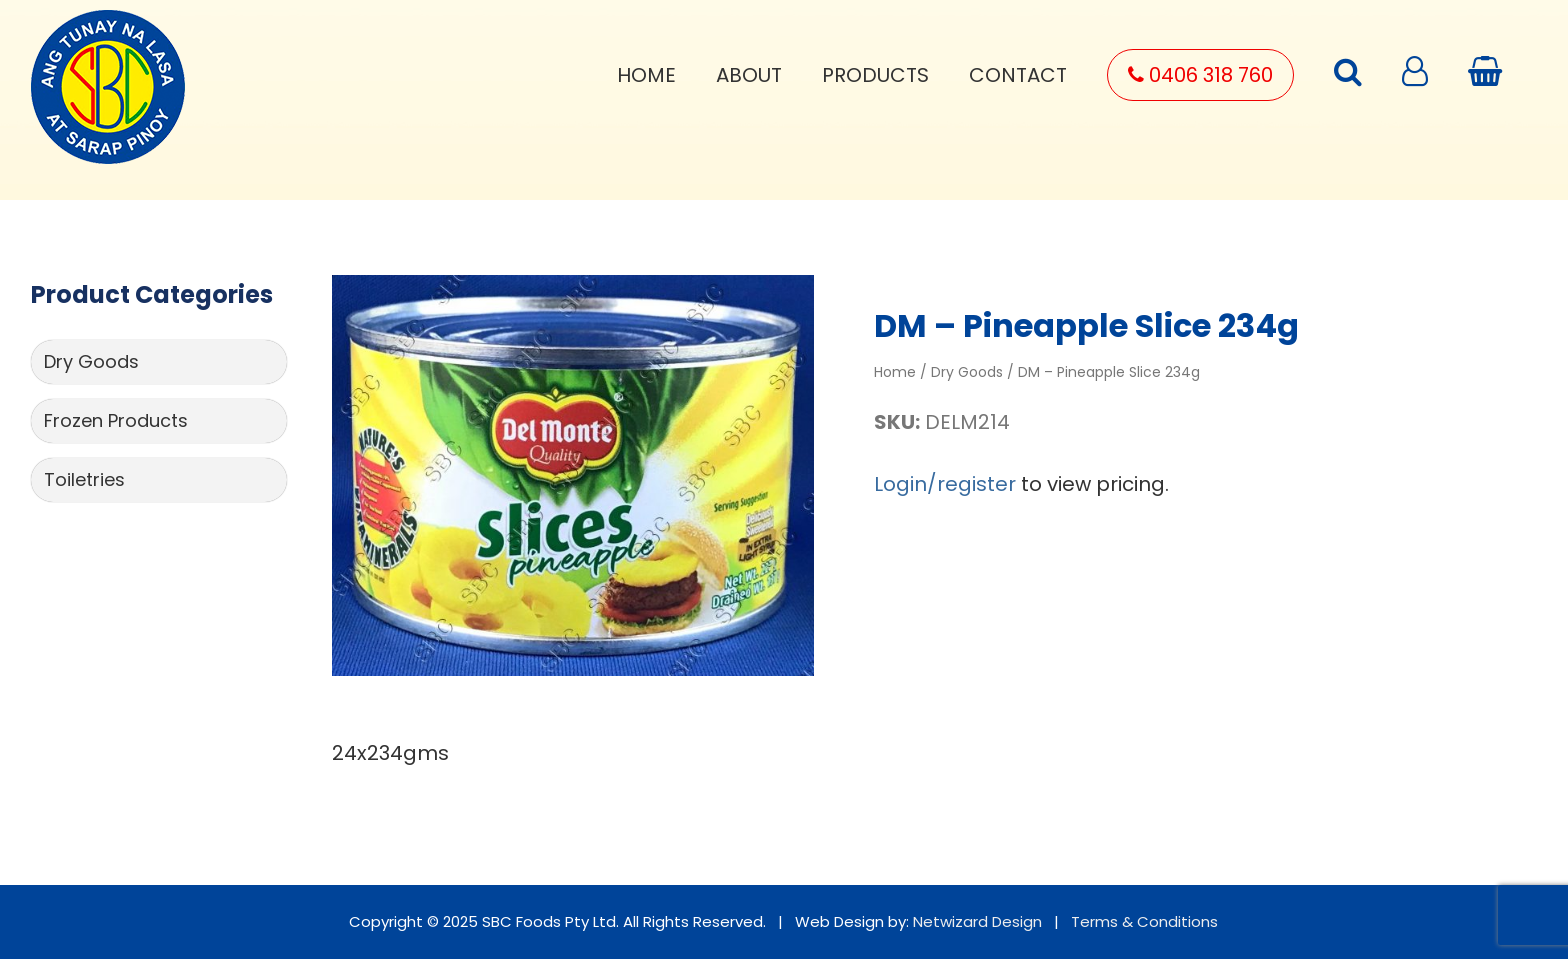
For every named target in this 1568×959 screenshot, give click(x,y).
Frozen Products (116, 420)
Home (646, 75)
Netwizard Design (977, 921)
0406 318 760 (1200, 75)
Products (875, 75)
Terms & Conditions (1144, 921)
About (749, 75)
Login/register (945, 484)
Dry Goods (91, 361)
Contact (1018, 75)
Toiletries (84, 479)
